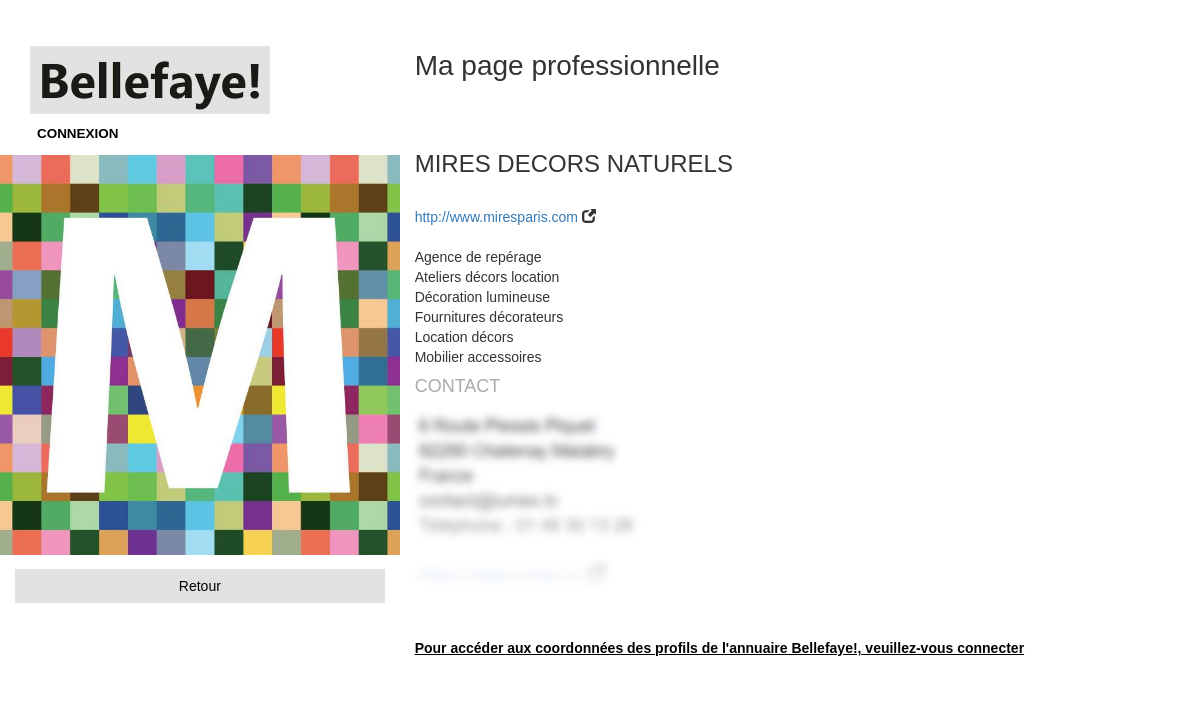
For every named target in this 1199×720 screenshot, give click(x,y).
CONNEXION (77, 133)
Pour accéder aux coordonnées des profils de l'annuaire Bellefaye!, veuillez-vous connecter (719, 648)
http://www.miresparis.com (496, 217)
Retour (200, 586)
